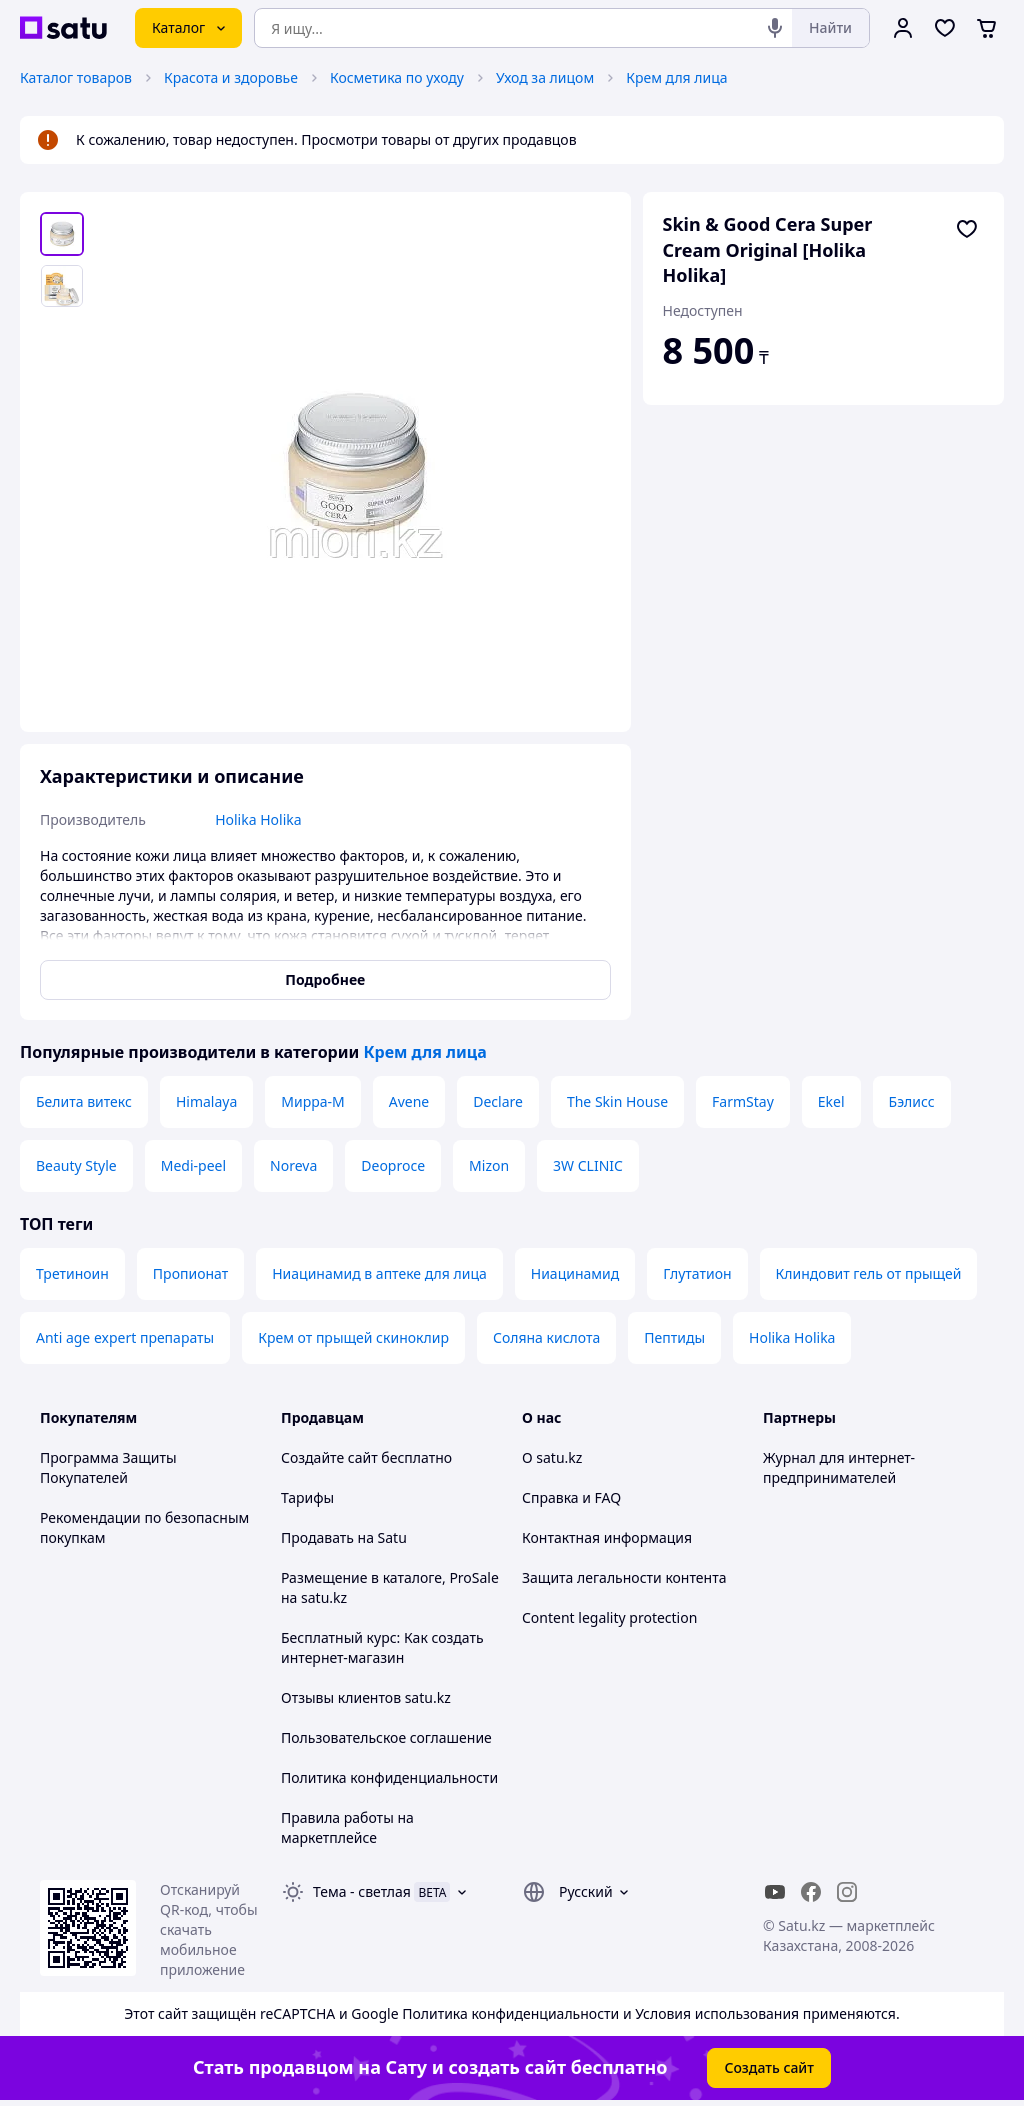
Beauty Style (76, 1165)
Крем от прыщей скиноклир (353, 1337)
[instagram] (847, 1892)
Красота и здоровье (231, 77)
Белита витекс (84, 1101)
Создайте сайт (329, 1457)
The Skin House (617, 1101)
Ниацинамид (575, 1273)
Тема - (362, 1891)
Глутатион (697, 1273)
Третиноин (72, 1273)
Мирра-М (312, 1101)
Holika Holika (792, 1337)
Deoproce (393, 1165)
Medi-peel (193, 1165)
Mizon (489, 1165)
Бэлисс (912, 1101)
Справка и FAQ (571, 1497)
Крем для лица (676, 77)
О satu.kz (552, 1457)
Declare (498, 1101)
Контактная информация (607, 1537)
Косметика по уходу (397, 77)
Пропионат (190, 1273)
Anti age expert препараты (125, 1337)
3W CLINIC (588, 1165)
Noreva (293, 1165)
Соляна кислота (546, 1337)
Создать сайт (769, 2067)
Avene (409, 1101)
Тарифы (307, 1497)
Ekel (831, 1101)
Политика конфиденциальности (389, 1777)
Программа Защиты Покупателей (108, 1467)
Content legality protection (609, 1617)
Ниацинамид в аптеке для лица (379, 1273)
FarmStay (743, 1101)
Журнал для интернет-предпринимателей (839, 1467)
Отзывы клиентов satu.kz (366, 1697)
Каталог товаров (76, 77)
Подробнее (325, 979)
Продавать (317, 1537)
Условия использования (717, 2013)
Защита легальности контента (624, 1577)
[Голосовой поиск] (775, 28)
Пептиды (674, 1337)
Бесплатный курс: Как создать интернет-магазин (382, 1647)
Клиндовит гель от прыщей (869, 1273)
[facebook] (811, 1892)
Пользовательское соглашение (386, 1737)
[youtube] (775, 1892)
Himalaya (206, 1101)
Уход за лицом (545, 77)
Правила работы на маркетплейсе (347, 1827)
